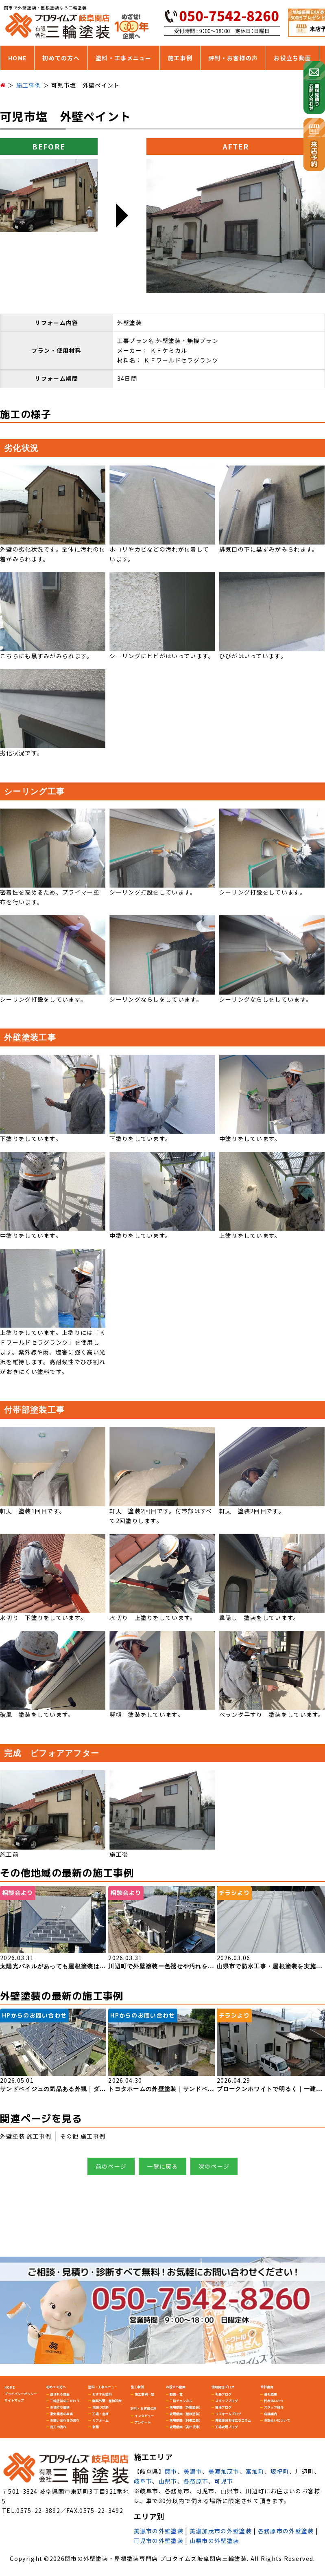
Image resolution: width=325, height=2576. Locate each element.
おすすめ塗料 (102, 2394)
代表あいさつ (274, 2400)
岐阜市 (143, 2481)
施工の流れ (58, 2426)
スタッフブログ (226, 2400)
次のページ (214, 2166)
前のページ (111, 2166)
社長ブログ (223, 2394)
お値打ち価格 (60, 2407)
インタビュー (144, 2415)
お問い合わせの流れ (64, 2420)
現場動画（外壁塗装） (186, 2407)
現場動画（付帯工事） (186, 2420)
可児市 (223, 2481)
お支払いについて (277, 2420)
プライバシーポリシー (20, 2393)
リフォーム (100, 2420)
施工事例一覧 (144, 2394)
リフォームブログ (228, 2413)
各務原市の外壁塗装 (286, 2531)
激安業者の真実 (61, 2413)
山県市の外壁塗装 (214, 2540)
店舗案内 (270, 2413)
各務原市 (195, 2481)
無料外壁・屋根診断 (107, 2400)
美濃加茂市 (224, 2471)
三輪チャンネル (181, 2400)
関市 (171, 2471)
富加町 (255, 2471)
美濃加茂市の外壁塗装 (221, 2531)
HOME (17, 58)
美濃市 (192, 2471)
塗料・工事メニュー (124, 58)
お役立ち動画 (292, 58)
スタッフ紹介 (274, 2407)
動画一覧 (176, 2394)
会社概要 (270, 2394)
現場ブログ (223, 2407)
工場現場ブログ (226, 2426)
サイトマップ (14, 2400)
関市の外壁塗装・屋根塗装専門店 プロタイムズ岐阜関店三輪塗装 (156, 2558)
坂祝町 (279, 2471)
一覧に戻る (162, 2166)
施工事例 (180, 58)
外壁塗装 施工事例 (26, 2136)
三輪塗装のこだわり (64, 2400)
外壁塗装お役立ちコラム (233, 2420)
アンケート (143, 2422)
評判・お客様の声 (233, 58)
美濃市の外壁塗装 (158, 2531)
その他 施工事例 (82, 2136)
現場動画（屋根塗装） (186, 2413)
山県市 (168, 2481)
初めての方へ (61, 58)
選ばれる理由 (60, 2394)
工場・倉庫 (100, 2413)
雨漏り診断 (100, 2407)
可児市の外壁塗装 (158, 2540)
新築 (95, 2426)
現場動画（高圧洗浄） (186, 2426)
